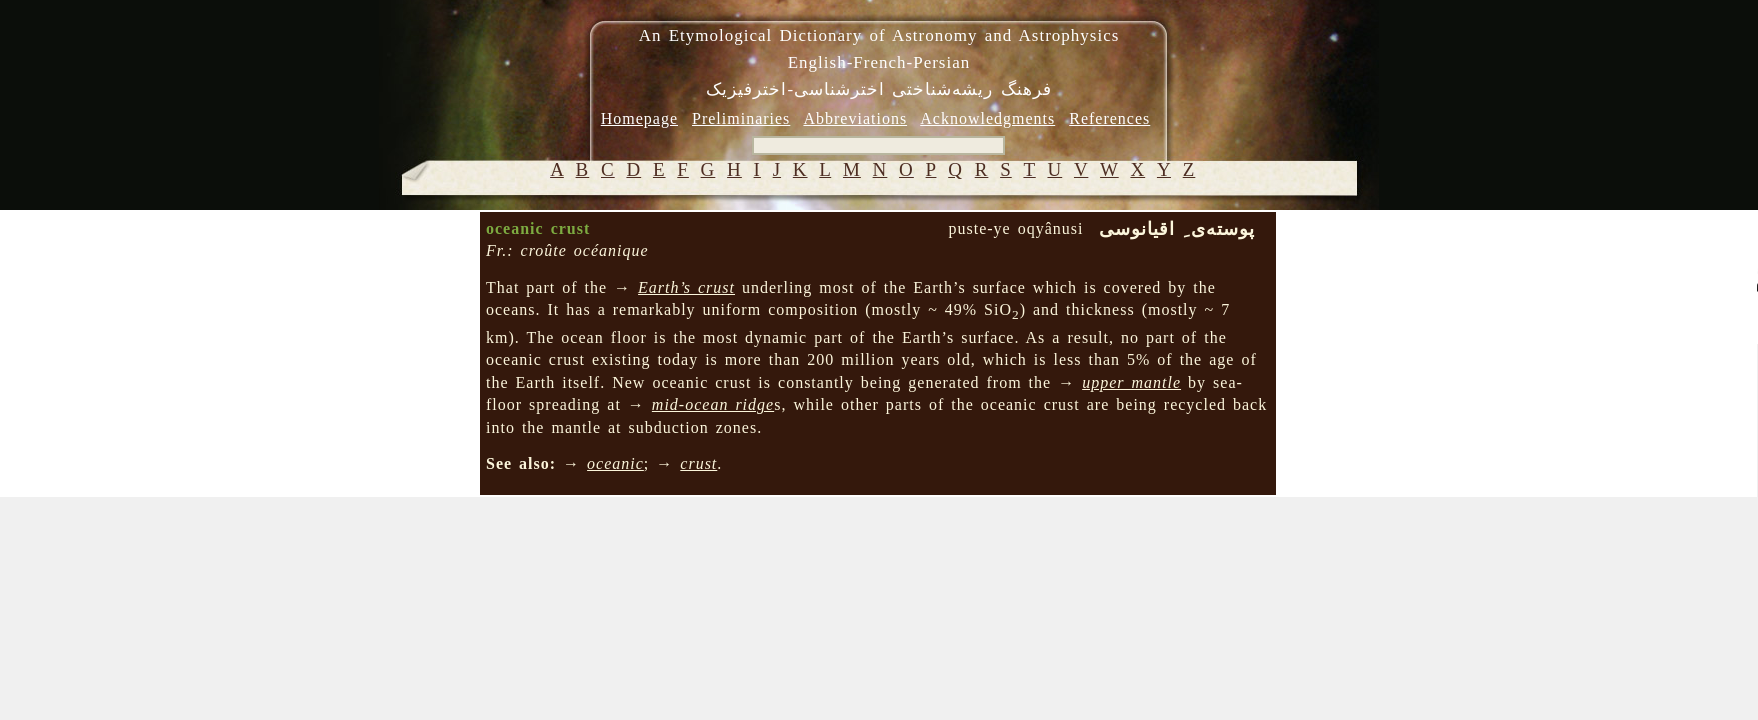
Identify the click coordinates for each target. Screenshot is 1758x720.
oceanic (615, 463)
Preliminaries (741, 118)
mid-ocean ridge (713, 404)
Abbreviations (855, 118)
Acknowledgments (987, 118)
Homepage (639, 118)
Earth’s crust (686, 287)
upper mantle (1131, 382)
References (1109, 118)
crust (698, 463)
